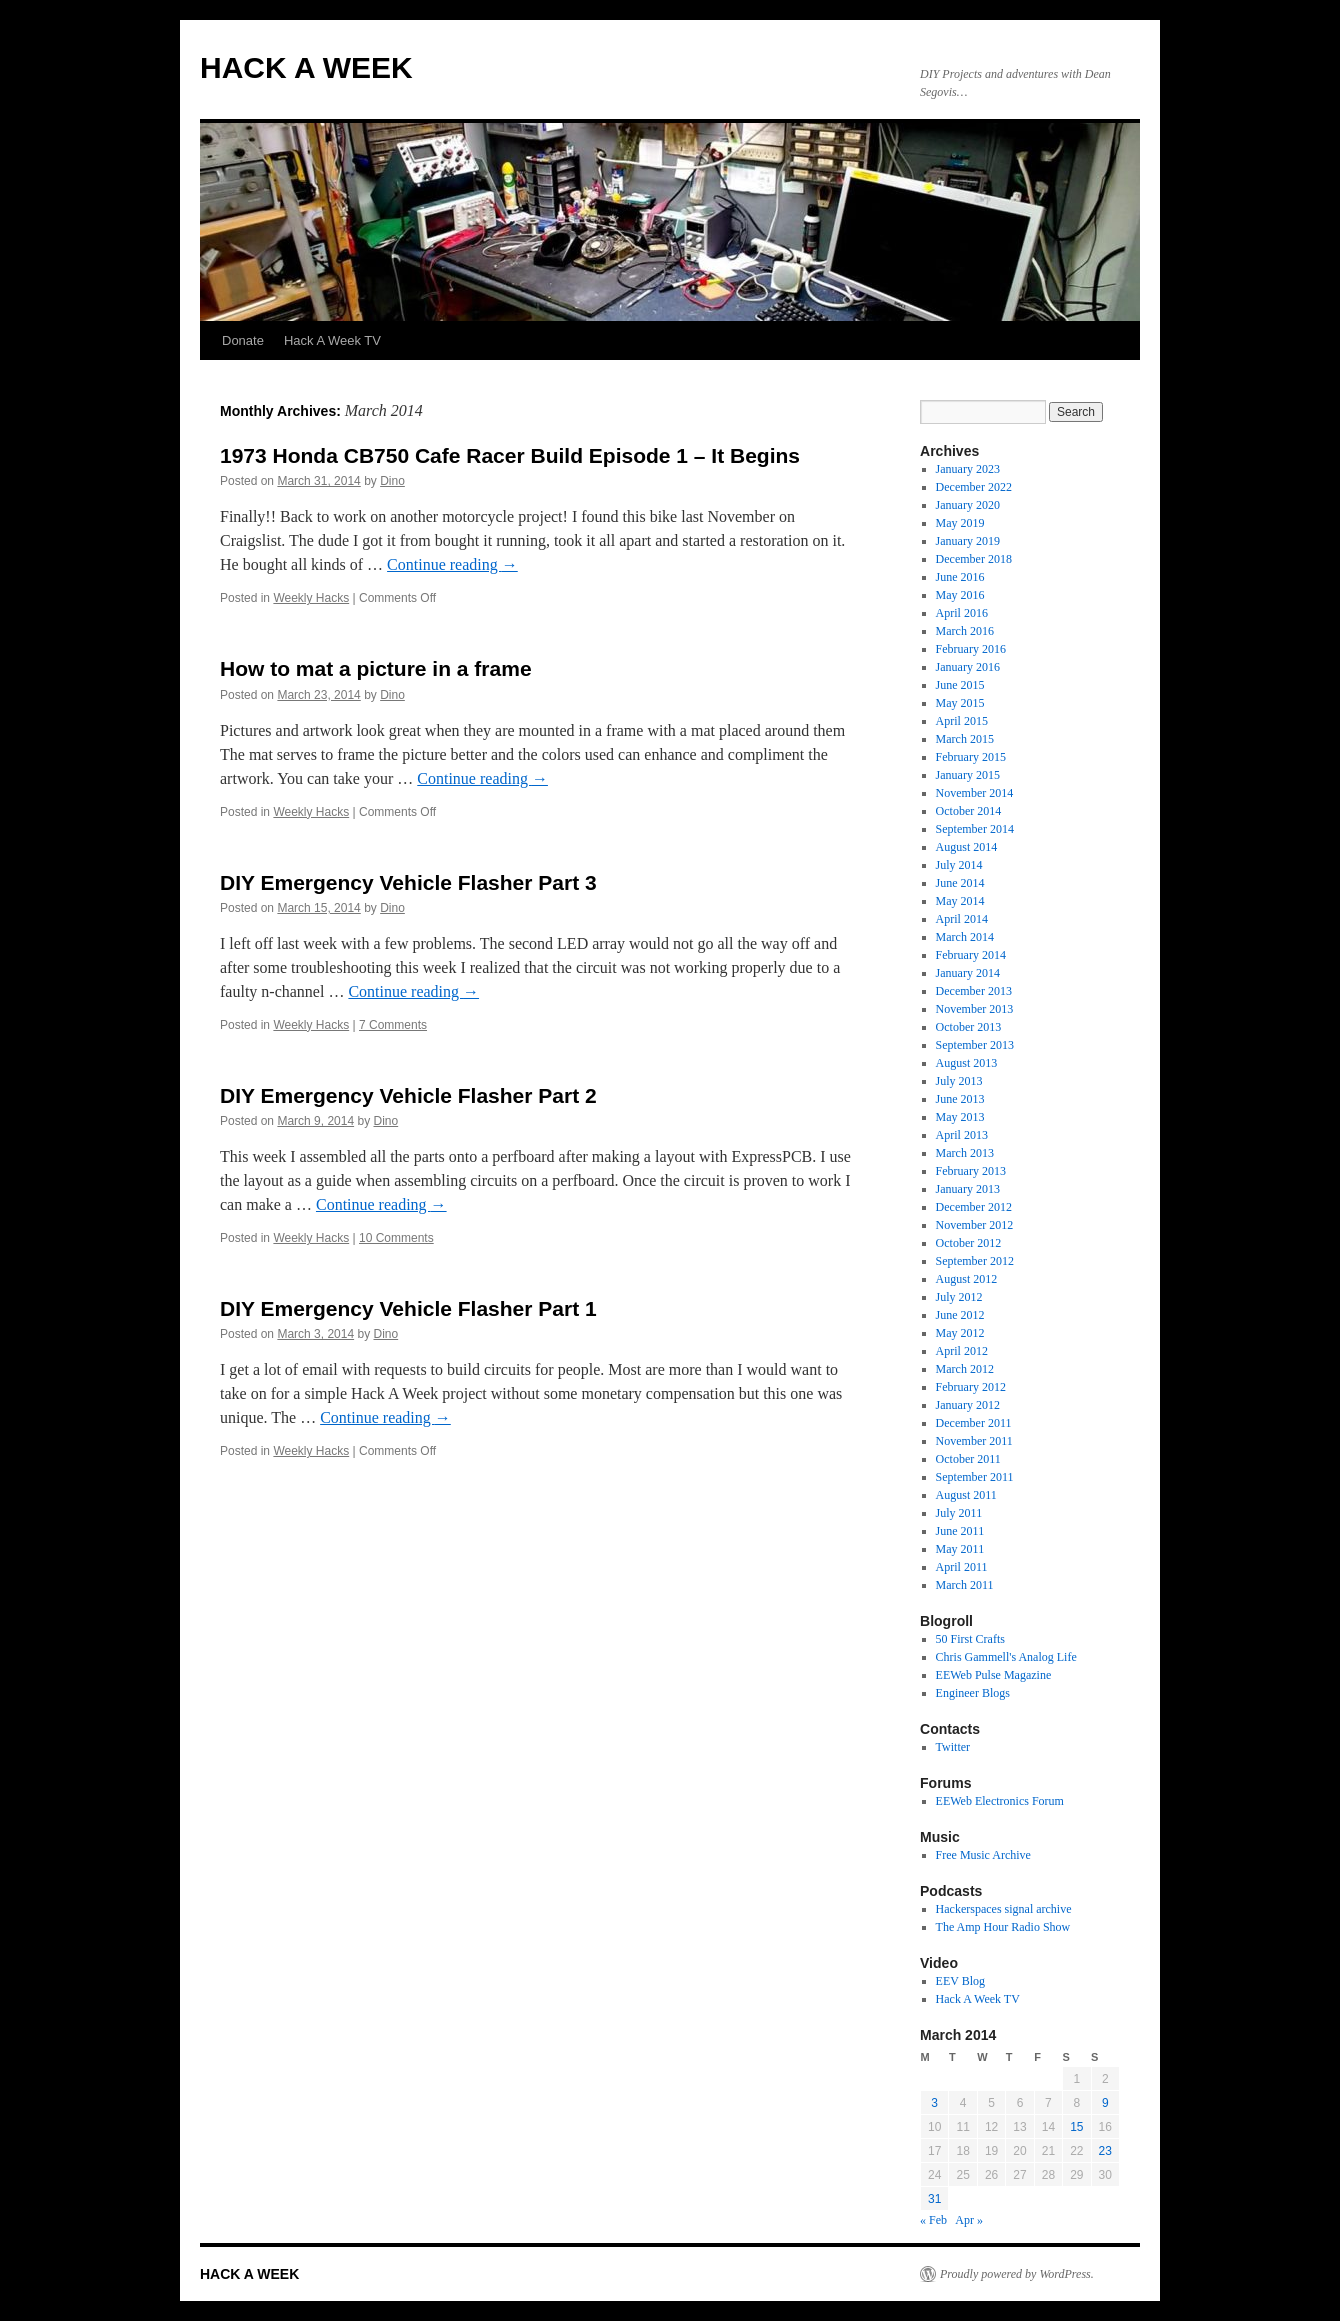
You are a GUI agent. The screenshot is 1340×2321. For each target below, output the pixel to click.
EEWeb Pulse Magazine (994, 1675)
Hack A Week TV (332, 340)
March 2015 (965, 739)
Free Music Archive (983, 1855)
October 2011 (968, 1459)
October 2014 (969, 811)
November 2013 (975, 1009)
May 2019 (960, 523)
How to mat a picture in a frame (376, 668)
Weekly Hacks (311, 598)
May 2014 (960, 901)
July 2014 (959, 865)
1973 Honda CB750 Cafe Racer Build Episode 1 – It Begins (510, 455)
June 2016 (960, 577)
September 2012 (975, 1261)
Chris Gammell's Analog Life (1006, 1657)
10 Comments (396, 1238)
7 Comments (393, 1025)
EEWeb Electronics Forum (1000, 1801)
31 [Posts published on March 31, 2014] (934, 2199)
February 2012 (971, 1387)
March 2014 (965, 937)
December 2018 (974, 559)
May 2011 (960, 1549)
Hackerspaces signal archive (1004, 1909)
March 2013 (965, 1153)
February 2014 (971, 955)
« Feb (933, 2220)
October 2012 (969, 1243)
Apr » (969, 2220)
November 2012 (975, 1225)
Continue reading (452, 564)
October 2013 (969, 1027)
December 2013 (974, 991)
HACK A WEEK (306, 67)
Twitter (953, 1747)
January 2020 (968, 505)
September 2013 (975, 1045)
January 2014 (968, 973)
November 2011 (974, 1441)
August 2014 (967, 847)
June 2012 (960, 1315)
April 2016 (962, 613)
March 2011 (965, 1585)
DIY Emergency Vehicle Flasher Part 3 (408, 882)
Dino (392, 481)
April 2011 (962, 1567)
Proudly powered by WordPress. (1017, 2274)
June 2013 (960, 1099)
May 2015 (960, 703)
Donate (243, 340)
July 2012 (959, 1297)
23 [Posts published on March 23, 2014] (1105, 2151)
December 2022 (974, 487)
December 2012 (974, 1207)
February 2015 (971, 757)
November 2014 (975, 793)
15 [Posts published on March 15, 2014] (1076, 2127)
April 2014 (962, 919)
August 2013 (967, 1063)
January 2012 (968, 1405)
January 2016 (968, 667)
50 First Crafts (970, 1639)
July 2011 (959, 1513)
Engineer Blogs (973, 1693)
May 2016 (960, 595)
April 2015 (962, 721)
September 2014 (975, 829)
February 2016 (971, 649)
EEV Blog (960, 1981)
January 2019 (968, 541)
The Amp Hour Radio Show (1003, 1927)
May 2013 (960, 1117)
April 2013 (962, 1135)
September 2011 (975, 1477)
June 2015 (960, 685)
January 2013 (968, 1189)
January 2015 (968, 775)
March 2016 (965, 631)
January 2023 (968, 469)
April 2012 (962, 1351)
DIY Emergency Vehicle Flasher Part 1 (408, 1308)
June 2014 (960, 883)
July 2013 (959, 1081)
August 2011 (966, 1495)
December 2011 (974, 1423)
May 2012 (960, 1333)
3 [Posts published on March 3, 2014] (934, 2103)
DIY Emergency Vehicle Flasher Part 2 (408, 1095)
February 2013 (971, 1171)
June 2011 (960, 1531)
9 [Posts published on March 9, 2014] (1105, 2103)
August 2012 (967, 1279)
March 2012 (965, 1369)
